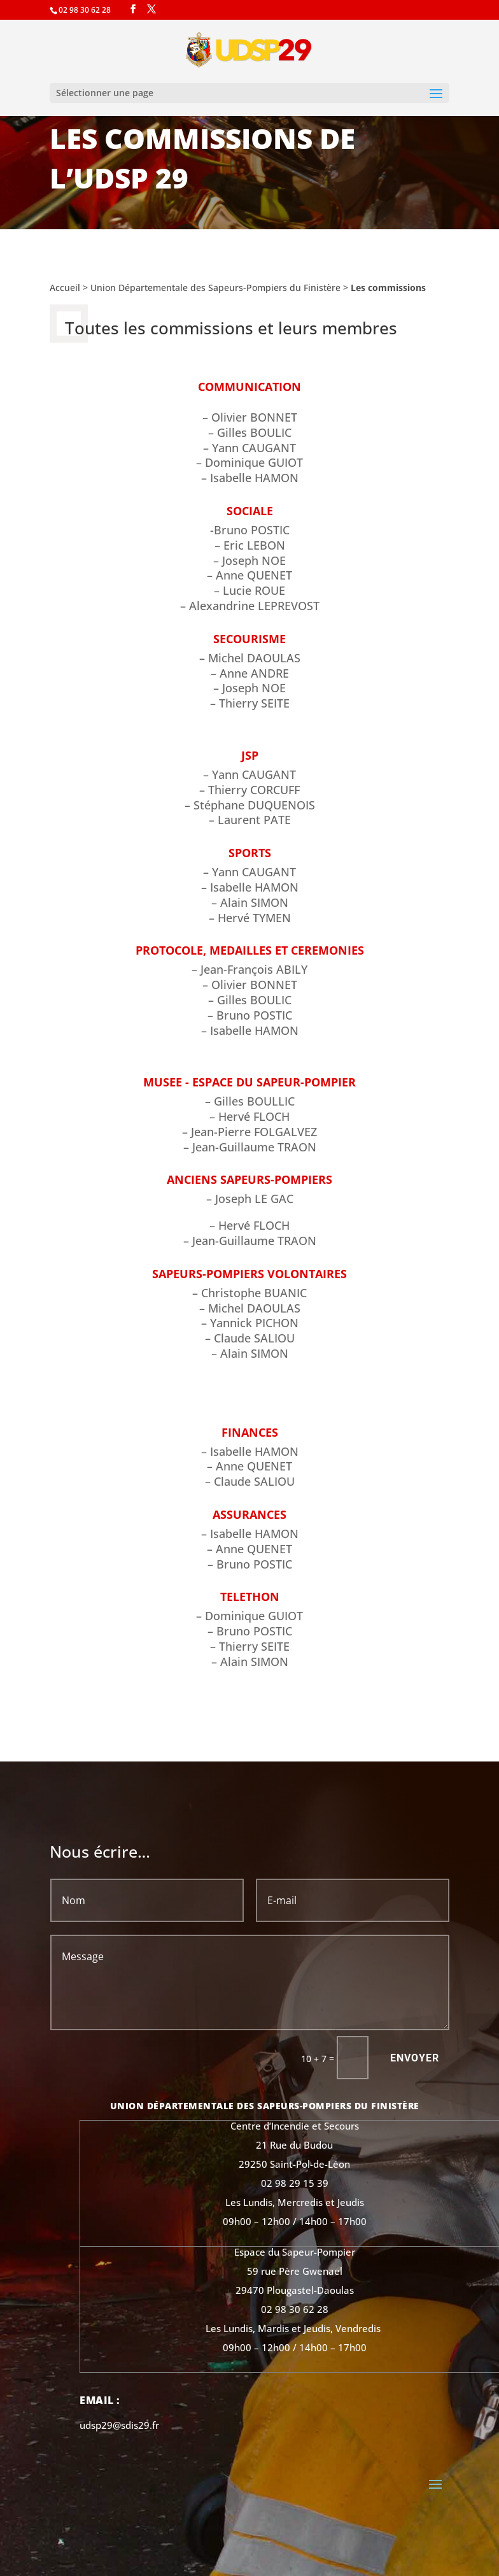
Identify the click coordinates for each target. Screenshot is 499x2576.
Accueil (65, 287)
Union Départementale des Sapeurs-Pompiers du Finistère (215, 287)
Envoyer (414, 2058)
